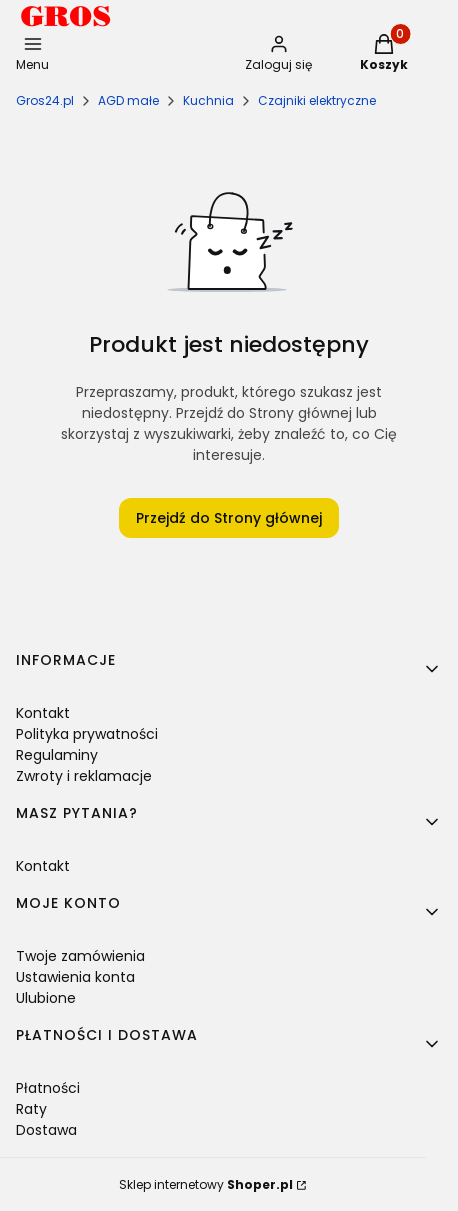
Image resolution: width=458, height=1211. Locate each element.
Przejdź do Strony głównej (229, 518)
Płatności (48, 1088)
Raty (31, 1109)
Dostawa (46, 1130)
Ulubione (46, 998)
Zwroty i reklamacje (84, 776)
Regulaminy (57, 755)
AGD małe (128, 100)
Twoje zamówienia (80, 956)
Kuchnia (208, 100)
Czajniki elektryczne (317, 100)
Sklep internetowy (206, 1184)
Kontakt (43, 713)
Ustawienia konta (75, 977)
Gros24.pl (45, 100)
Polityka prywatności (87, 734)
